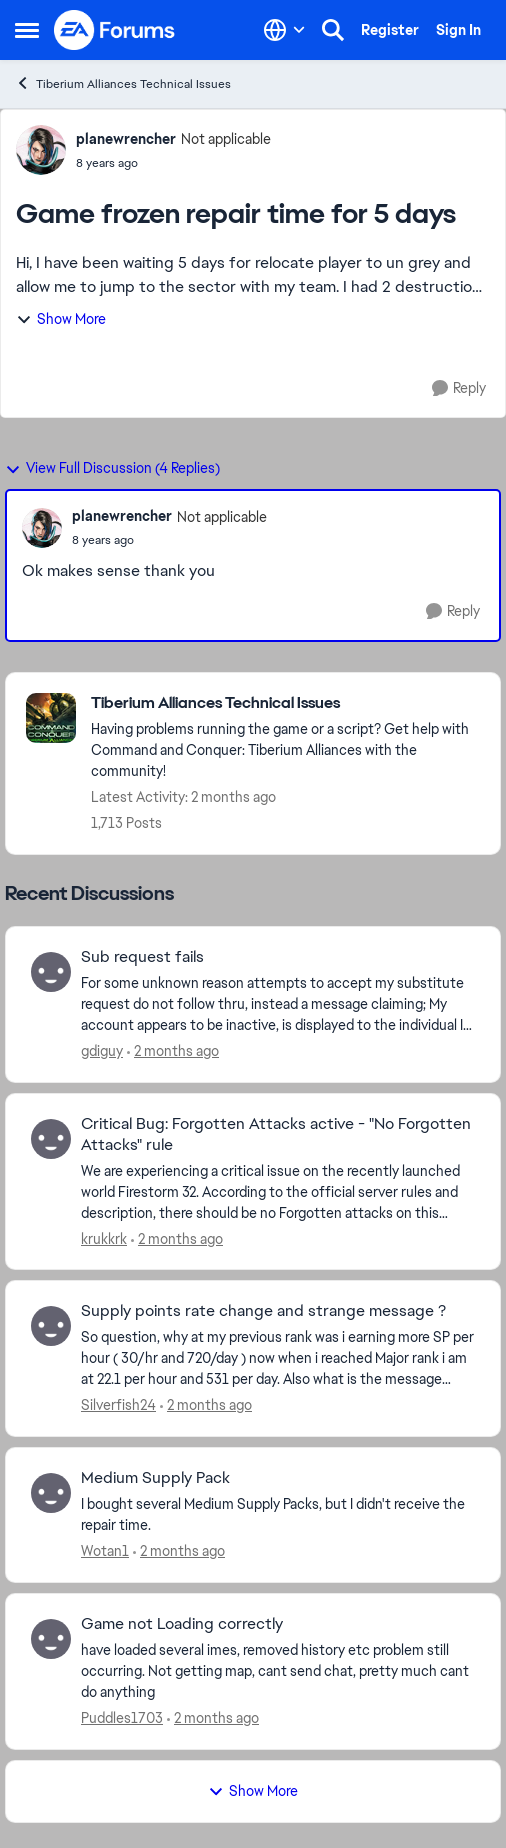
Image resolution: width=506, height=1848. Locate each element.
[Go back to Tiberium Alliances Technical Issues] (285, 703)
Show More (61, 319)
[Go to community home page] (115, 30)
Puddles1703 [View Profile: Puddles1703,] (122, 1718)
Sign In (458, 30)
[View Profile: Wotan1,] (51, 1493)
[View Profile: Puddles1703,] (51, 1639)
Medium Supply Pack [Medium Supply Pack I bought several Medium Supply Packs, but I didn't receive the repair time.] (155, 1478)
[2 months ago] (173, 1051)
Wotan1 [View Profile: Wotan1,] (105, 1551)
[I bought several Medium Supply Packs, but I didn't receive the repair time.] (278, 1515)
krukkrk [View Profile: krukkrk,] (104, 1238)
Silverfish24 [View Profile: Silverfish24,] (118, 1405)
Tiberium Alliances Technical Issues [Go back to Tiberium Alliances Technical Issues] (123, 83)
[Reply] (459, 388)
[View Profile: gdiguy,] (51, 972)
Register (390, 30)
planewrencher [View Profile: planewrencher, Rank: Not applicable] (126, 139)
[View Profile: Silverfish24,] (51, 1326)
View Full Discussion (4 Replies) (112, 468)
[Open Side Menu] (27, 30)
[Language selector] (284, 30)
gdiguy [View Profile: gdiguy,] (102, 1051)
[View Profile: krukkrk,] (51, 1139)
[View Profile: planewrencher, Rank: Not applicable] (41, 150)
